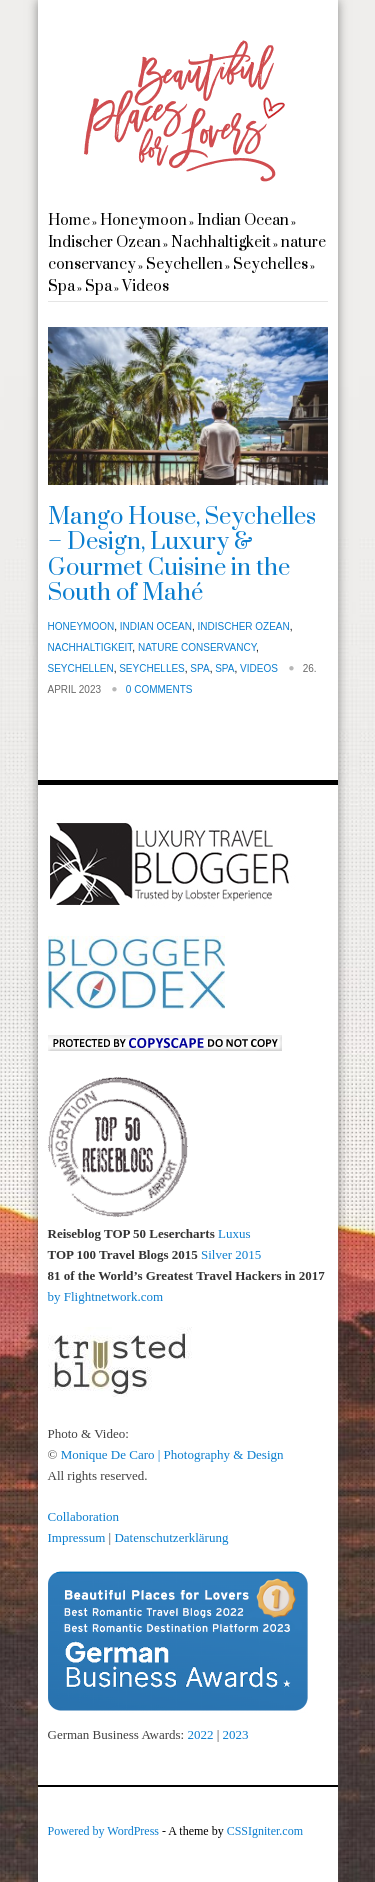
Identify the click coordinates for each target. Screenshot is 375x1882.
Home (69, 220)
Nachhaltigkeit (221, 242)
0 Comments (159, 689)
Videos (145, 286)
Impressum (77, 1537)
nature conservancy (197, 647)
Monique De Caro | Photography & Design (172, 1454)
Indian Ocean (243, 220)
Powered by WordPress (103, 1831)
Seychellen (184, 264)
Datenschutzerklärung (171, 1537)
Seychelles (270, 264)
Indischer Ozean (104, 242)
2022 (201, 1734)
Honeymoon (143, 220)
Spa (61, 286)
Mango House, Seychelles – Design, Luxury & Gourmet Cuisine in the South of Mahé (182, 555)
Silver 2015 (231, 1254)
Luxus (234, 1233)
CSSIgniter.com (265, 1831)
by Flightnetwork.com (106, 1296)
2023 (236, 1734)
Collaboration (84, 1516)
